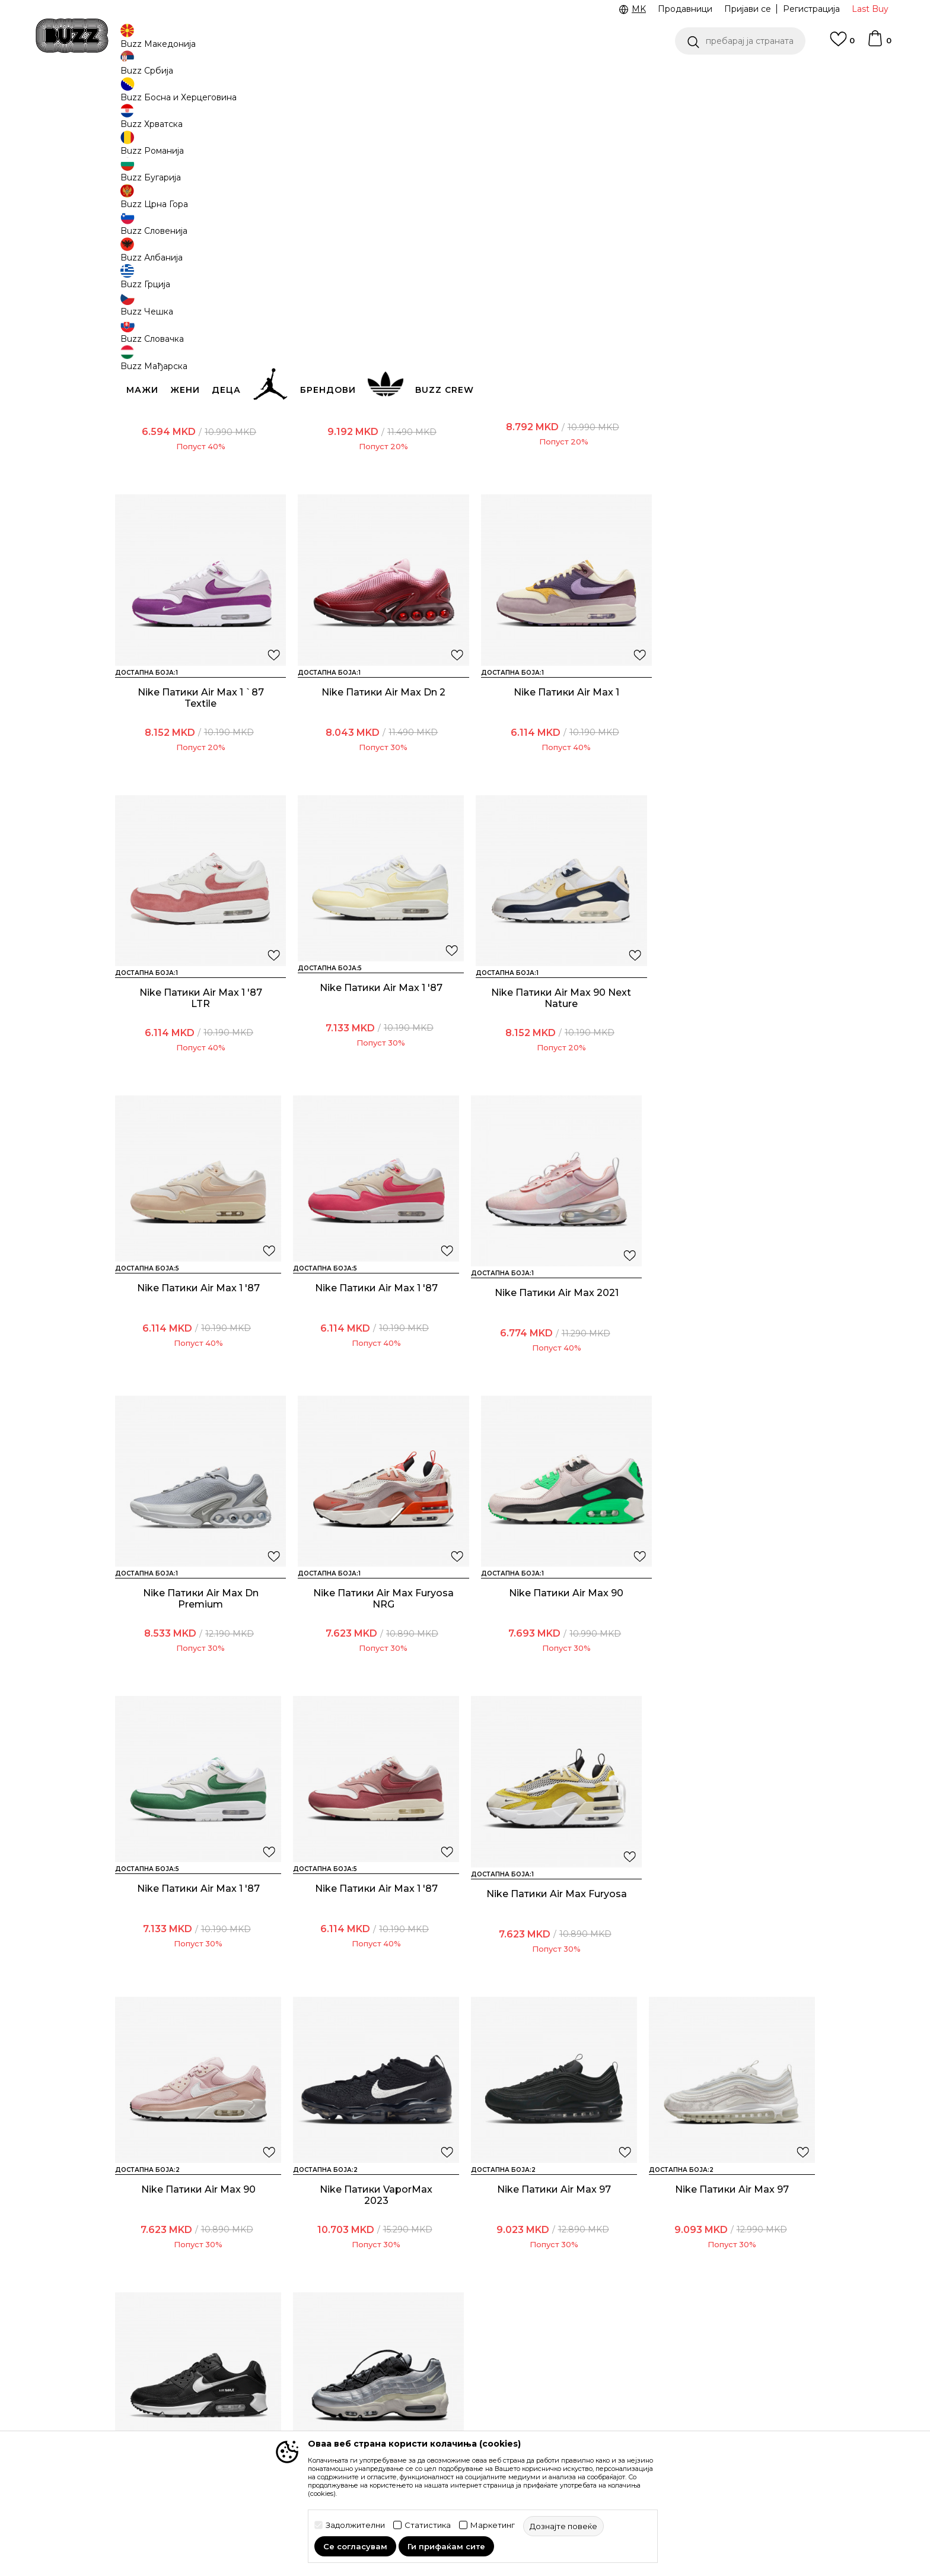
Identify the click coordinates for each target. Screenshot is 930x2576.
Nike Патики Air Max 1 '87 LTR (554, 775)
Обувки (257, 95)
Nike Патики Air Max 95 (732, 1952)
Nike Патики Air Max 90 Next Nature (198, 1071)
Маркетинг (492, 2525)
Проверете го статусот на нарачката (170, 2325)
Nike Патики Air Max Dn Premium (198, 1366)
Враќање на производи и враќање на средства (302, 2355)
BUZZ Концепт (547, 2306)
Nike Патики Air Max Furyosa (376, 1662)
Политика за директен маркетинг (430, 2375)
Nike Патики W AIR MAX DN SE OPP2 (376, 480)
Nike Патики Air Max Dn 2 (198, 770)
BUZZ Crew (539, 2339)
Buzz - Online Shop (149, 95)
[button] (740, 41)
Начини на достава (289, 2332)
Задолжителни (355, 2525)
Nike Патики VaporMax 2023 (732, 1662)
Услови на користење (428, 2306)
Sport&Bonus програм (562, 2372)
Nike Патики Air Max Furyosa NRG (376, 1366)
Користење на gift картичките (421, 2422)
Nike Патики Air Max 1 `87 (198, 474)
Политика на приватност (435, 2352)
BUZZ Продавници (556, 2356)
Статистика (428, 2525)
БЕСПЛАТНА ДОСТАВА (603, 76)
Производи (212, 95)
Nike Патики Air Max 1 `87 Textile (732, 480)
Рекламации (275, 2395)
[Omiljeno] (842, 44)
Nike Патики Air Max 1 (376, 770)
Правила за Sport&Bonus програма (435, 2329)
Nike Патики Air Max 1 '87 (732, 770)
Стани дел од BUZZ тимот (571, 2389)
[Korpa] (879, 44)
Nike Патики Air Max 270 (554, 474)
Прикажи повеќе (465, 2094)
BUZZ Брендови (551, 2322)
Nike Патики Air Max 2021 (732, 1065)
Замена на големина (292, 2378)
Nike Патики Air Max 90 (554, 1361)
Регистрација (811, 9)
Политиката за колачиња (435, 2398)
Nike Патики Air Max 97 (198, 1952)
